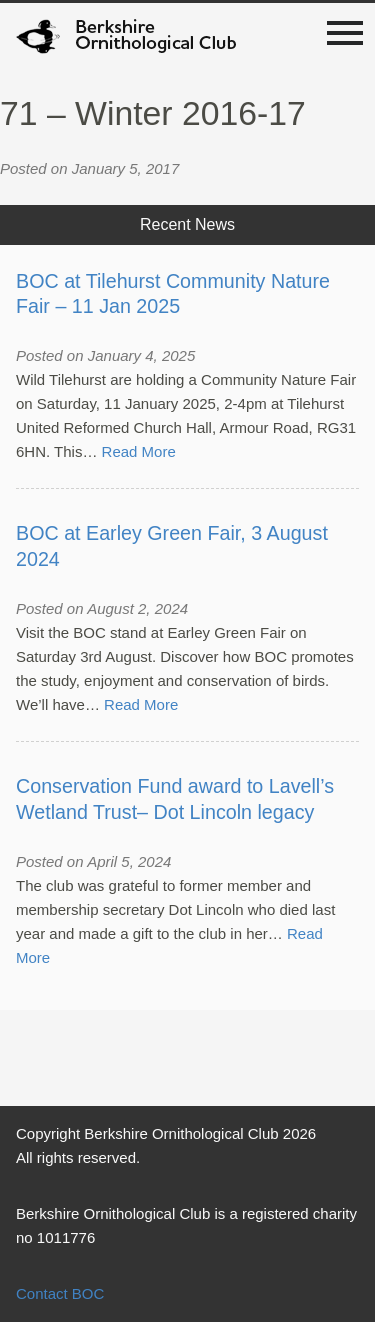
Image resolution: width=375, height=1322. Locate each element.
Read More (139, 451)
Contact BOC (60, 1293)
